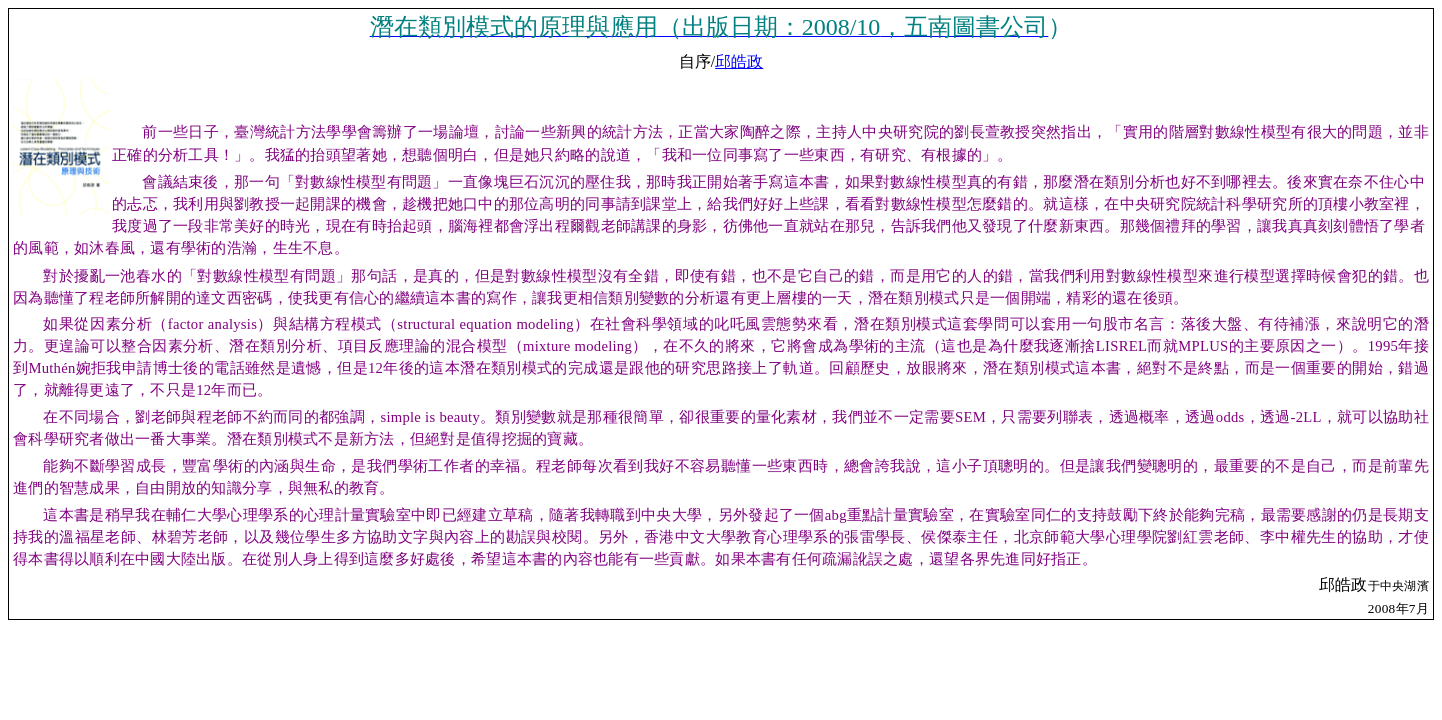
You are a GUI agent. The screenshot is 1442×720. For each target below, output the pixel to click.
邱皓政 (739, 61)
